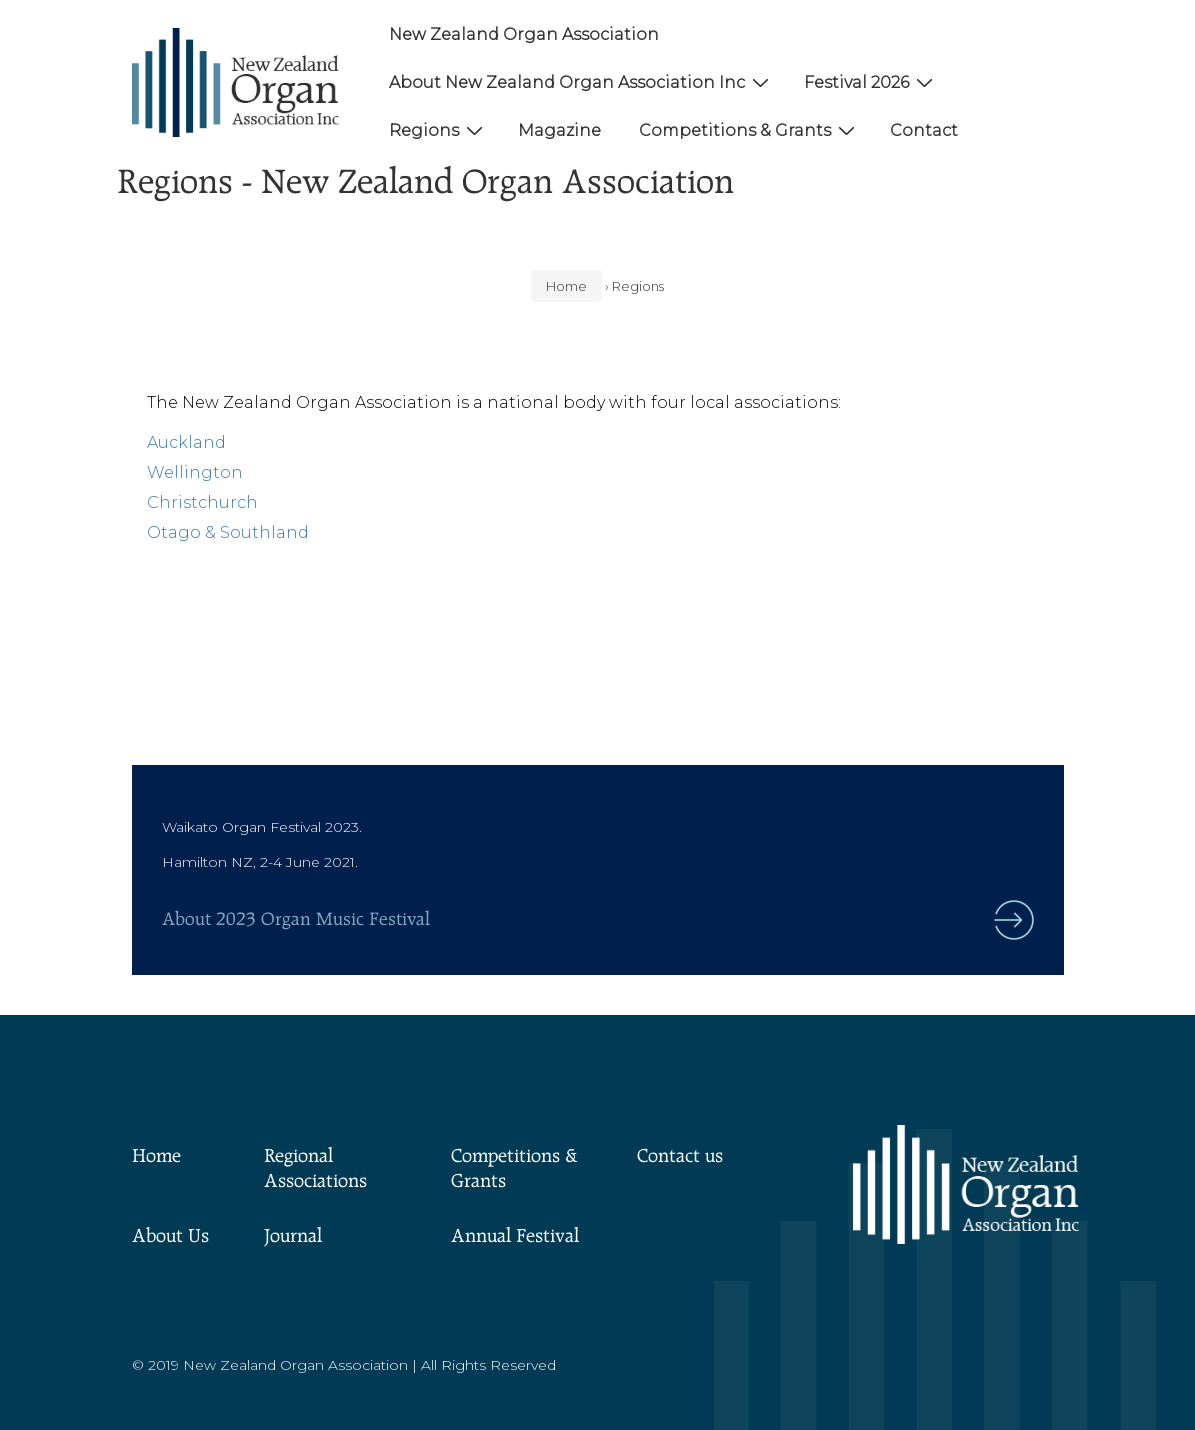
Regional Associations (315, 1169)
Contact (924, 130)
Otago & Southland (228, 532)
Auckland (186, 442)
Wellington (195, 472)
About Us (170, 1237)
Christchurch (202, 502)
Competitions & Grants (749, 130)
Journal (293, 1237)
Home (156, 1157)
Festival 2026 (871, 82)
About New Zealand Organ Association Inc (581, 82)
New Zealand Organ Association (524, 34)
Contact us (680, 1157)
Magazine (559, 130)
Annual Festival (515, 1237)
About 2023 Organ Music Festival (296, 920)
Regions (438, 130)
